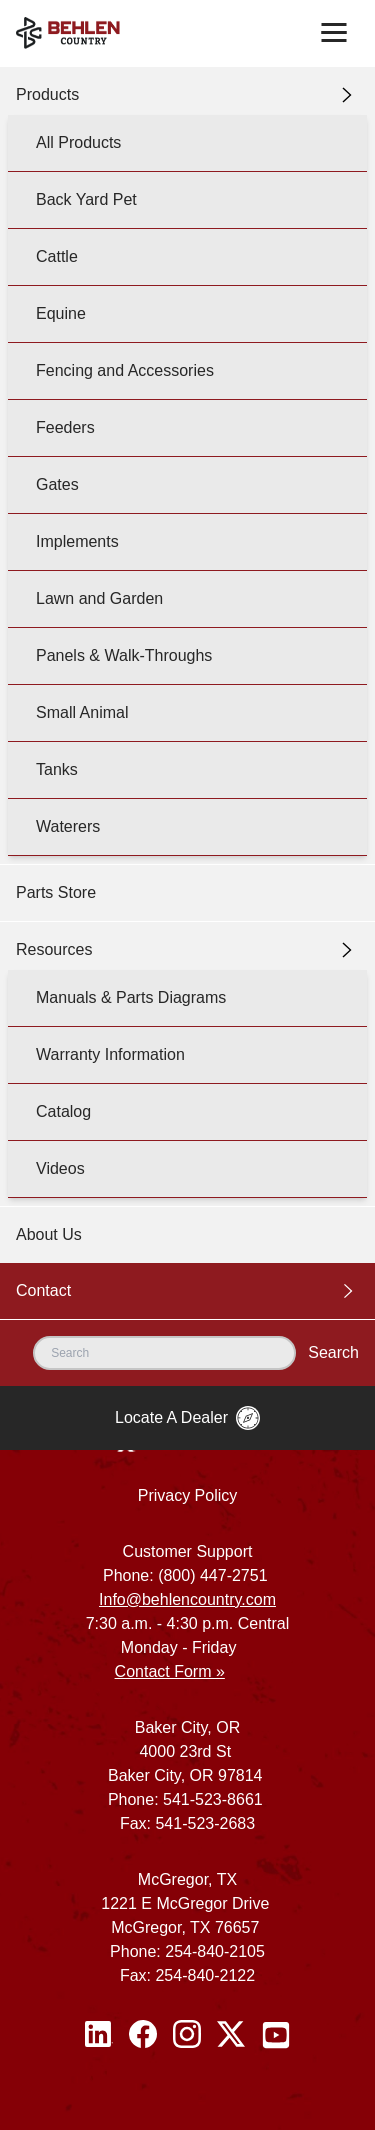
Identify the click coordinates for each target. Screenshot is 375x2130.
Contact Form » (170, 1671)
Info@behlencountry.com (187, 1599)
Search (333, 1352)
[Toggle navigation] (334, 33)
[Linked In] (99, 2035)
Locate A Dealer (187, 1418)
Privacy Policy (188, 1495)
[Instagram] (187, 2035)
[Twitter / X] (231, 2035)
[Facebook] (143, 2035)
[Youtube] (276, 2035)
